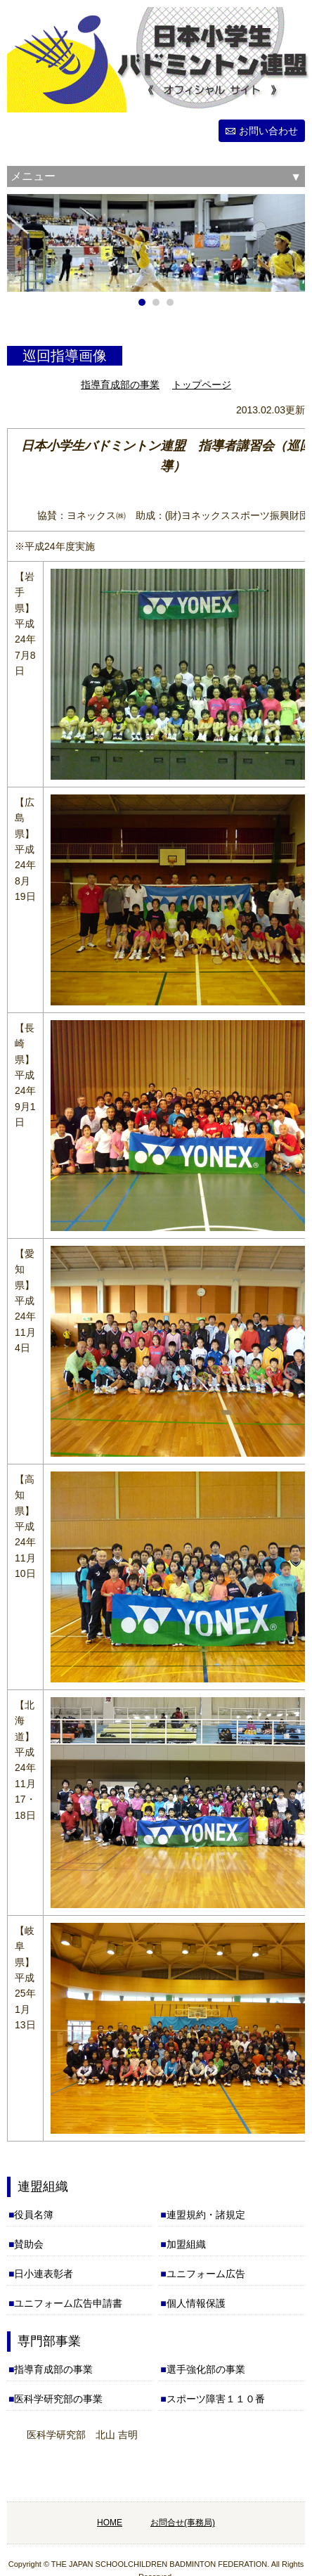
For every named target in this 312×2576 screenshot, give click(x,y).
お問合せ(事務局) (182, 2522)
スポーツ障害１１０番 (216, 2398)
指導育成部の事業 (120, 384)
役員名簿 (33, 2214)
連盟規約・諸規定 (206, 2214)
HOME (109, 2522)
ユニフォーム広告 (206, 2273)
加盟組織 (186, 2244)
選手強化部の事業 (206, 2369)
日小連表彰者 (43, 2273)
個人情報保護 (196, 2303)
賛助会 (29, 2244)
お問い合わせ (268, 130)
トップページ (201, 384)
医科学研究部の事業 (58, 2398)
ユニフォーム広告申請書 (68, 2303)
